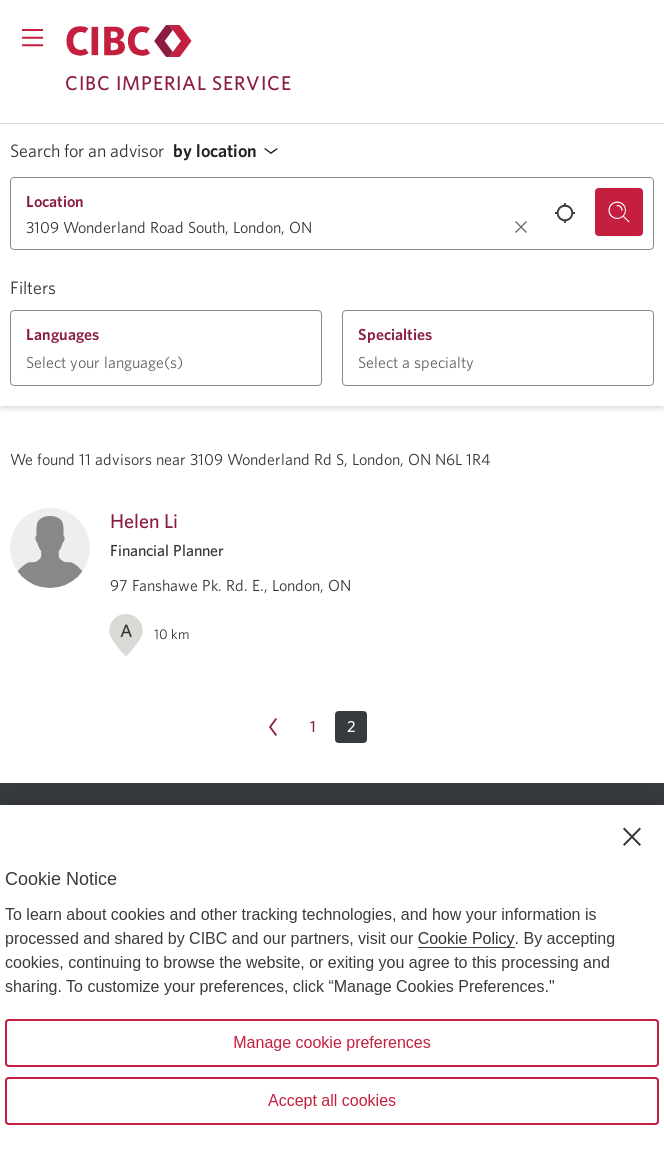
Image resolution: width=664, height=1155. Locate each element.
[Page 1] (313, 727)
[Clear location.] (521, 227)
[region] (332, 980)
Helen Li (144, 520)
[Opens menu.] (32, 37)
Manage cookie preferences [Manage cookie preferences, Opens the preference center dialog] (331, 1042)
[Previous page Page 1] (273, 727)
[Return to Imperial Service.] (129, 41)
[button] (231, 151)
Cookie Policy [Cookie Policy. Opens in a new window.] (466, 938)
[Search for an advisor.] (619, 212)
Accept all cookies (332, 1100)
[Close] (632, 837)
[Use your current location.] (565, 213)
